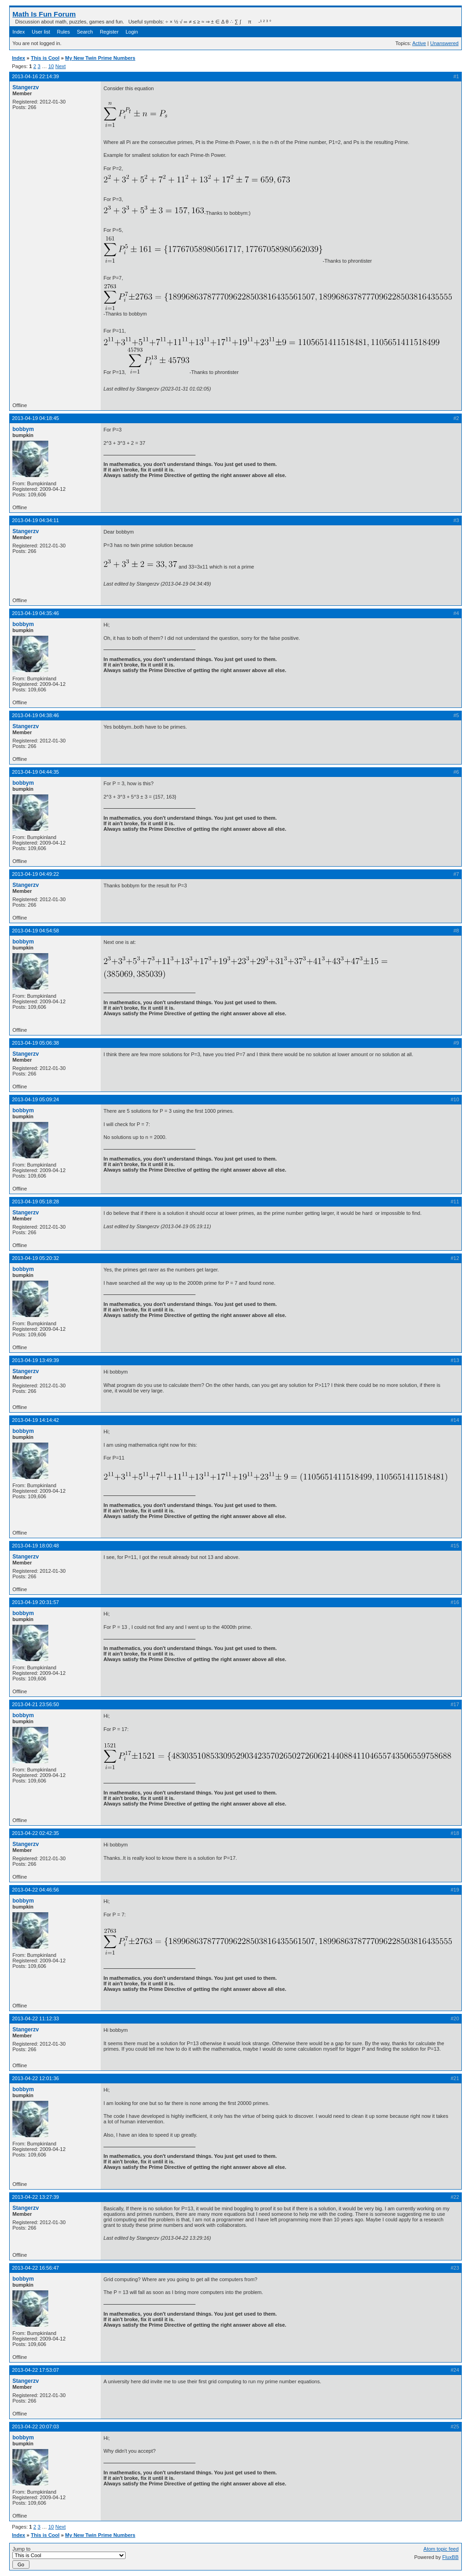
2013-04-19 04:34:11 (35, 520)
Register (109, 31)
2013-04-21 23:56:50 (35, 1704)
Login (132, 31)
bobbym (23, 429)
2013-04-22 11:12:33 (35, 2018)
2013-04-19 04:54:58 (35, 930)
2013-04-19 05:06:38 (35, 1043)
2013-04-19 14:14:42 (35, 1420)
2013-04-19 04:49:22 (35, 874)
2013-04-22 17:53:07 (35, 2370)
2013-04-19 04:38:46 (35, 715)
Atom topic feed (441, 2549)
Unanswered (444, 43)
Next (60, 66)
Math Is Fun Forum (44, 14)
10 (51, 66)
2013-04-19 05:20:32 (35, 1258)
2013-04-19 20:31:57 (35, 1602)
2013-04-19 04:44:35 (35, 772)
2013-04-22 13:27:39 (35, 2197)
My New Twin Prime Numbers (100, 58)
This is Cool (45, 58)
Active (419, 43)
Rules (63, 31)
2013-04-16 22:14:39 (35, 76)
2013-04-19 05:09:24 (35, 1099)
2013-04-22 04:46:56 (35, 1889)
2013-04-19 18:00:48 (35, 1545)
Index (18, 31)
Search (85, 31)
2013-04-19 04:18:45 (35, 418)
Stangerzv (25, 87)
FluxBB (450, 2557)
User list (41, 31)
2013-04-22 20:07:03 (35, 2426)
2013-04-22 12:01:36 (35, 2078)
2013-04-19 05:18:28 (35, 1201)
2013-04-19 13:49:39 (35, 1360)
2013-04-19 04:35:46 (35, 613)
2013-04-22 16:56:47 (35, 2268)
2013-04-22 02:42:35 (35, 1833)
